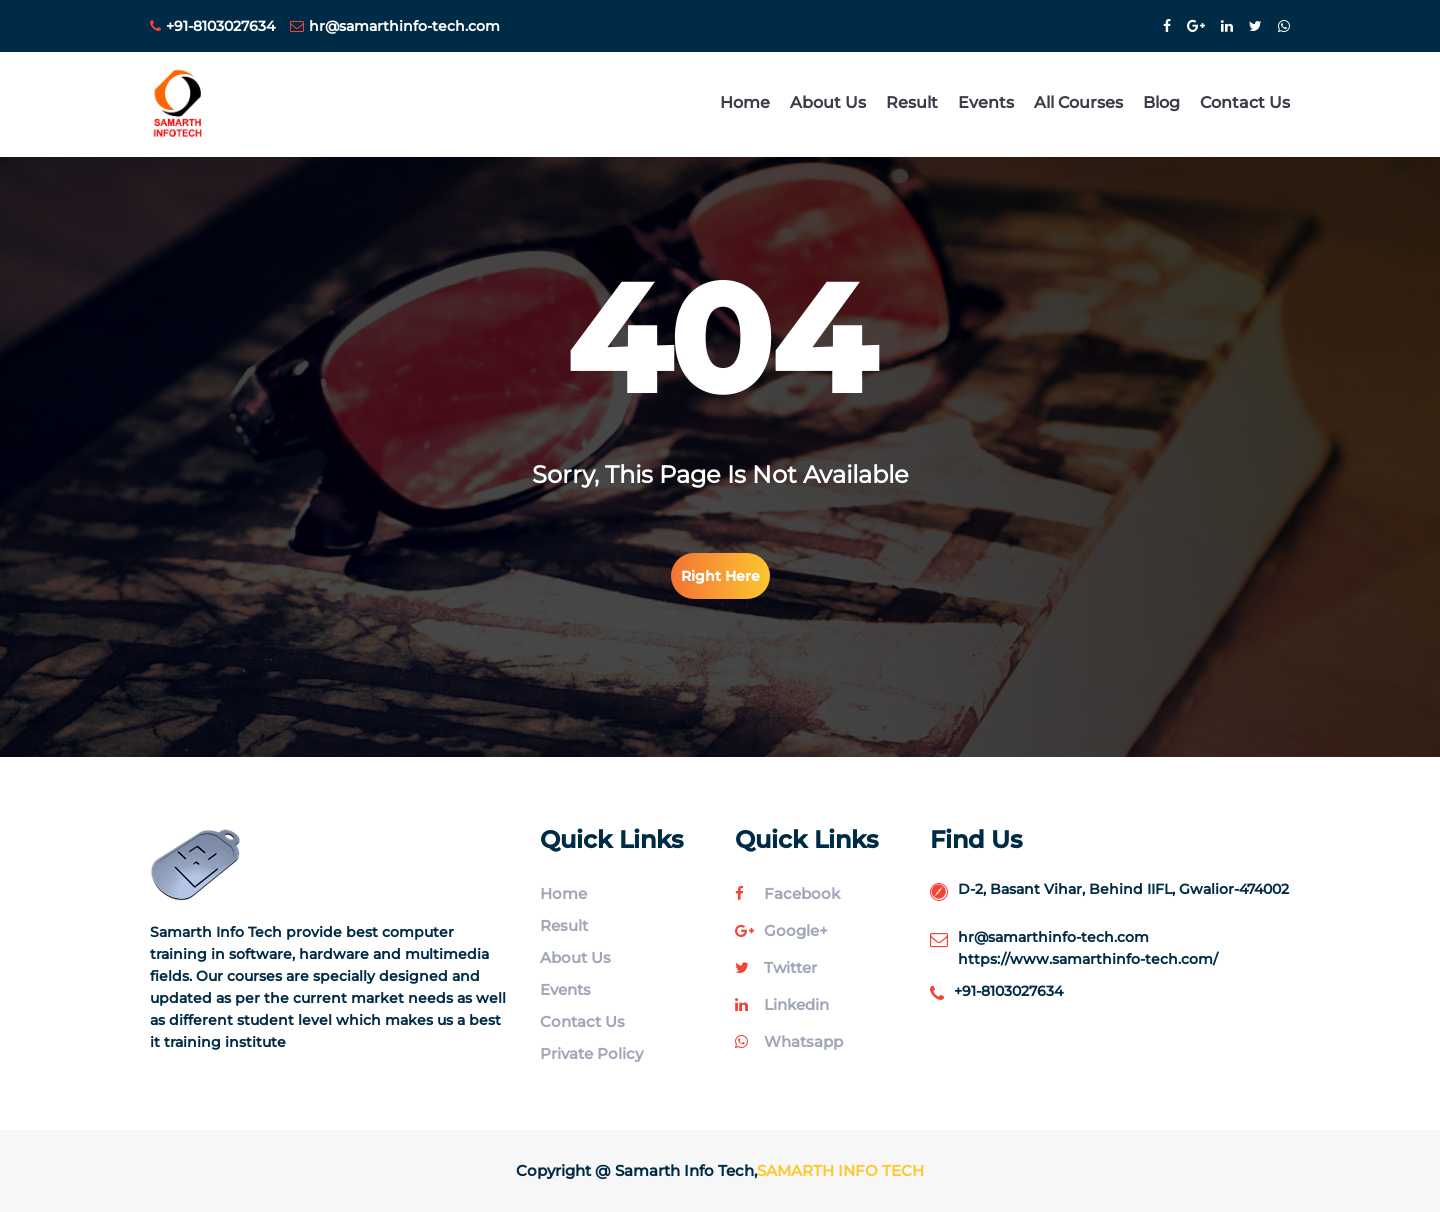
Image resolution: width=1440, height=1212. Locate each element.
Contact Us (1245, 102)
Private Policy (591, 1053)
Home (745, 102)
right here (720, 576)
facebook (787, 893)
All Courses (1078, 102)
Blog (1161, 102)
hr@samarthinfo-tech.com (395, 26)
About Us (828, 102)
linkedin (782, 1004)
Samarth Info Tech (840, 1170)
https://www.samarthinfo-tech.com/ (1088, 959)
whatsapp (789, 1041)
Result (912, 102)
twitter (776, 967)
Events (986, 102)
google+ (781, 930)
